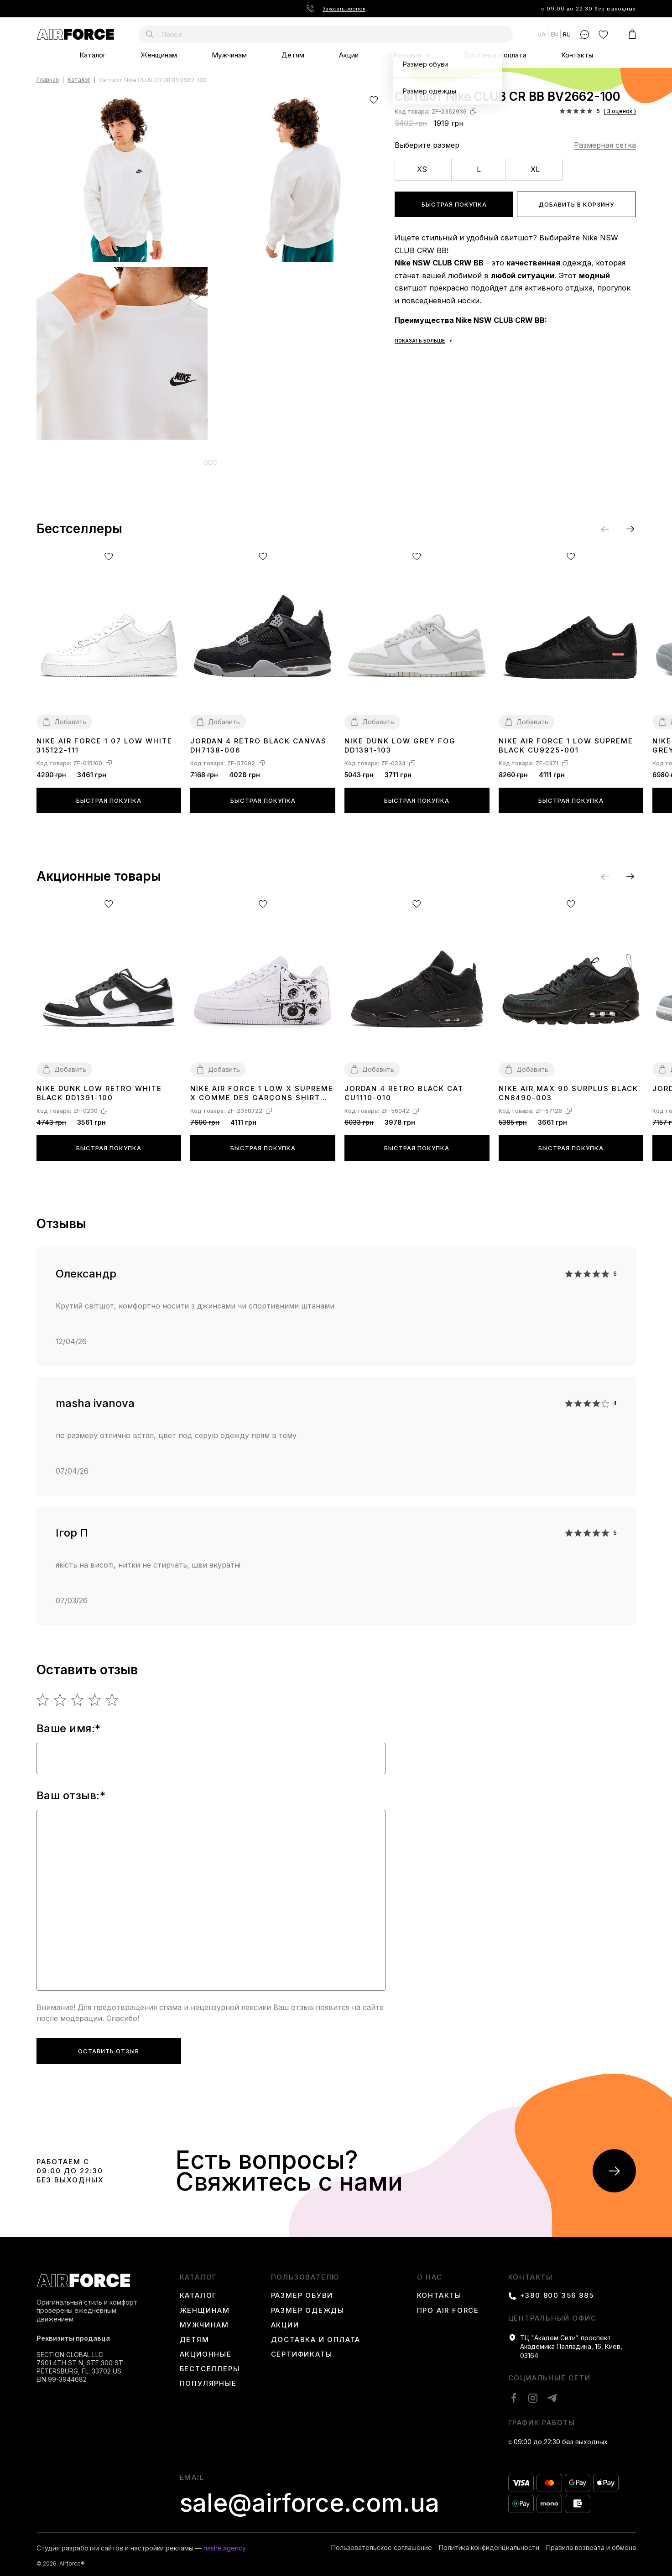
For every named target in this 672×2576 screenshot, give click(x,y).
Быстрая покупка (454, 204)
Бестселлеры (210, 2362)
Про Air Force (448, 2303)
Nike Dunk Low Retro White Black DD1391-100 (99, 1086)
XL (535, 169)
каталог (198, 2270)
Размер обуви (302, 2288)
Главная (47, 80)
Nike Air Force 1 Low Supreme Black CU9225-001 (566, 739)
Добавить (70, 715)
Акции (349, 55)
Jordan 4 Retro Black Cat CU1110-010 (404, 1086)
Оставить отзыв (108, 2044)
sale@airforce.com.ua (309, 2496)
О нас (430, 2270)
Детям (292, 55)
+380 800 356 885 (557, 2288)
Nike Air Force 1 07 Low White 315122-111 (104, 739)
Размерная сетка (605, 145)
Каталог (92, 55)
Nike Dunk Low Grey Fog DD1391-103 (400, 739)
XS (422, 169)
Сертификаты (302, 2347)
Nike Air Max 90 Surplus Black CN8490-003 (568, 1086)
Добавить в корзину (576, 204)
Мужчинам (229, 55)
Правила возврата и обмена (591, 2541)
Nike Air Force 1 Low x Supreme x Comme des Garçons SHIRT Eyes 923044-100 (261, 1086)
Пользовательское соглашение (381, 2541)
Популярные (208, 2376)
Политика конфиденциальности (489, 2541)
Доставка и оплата (495, 55)
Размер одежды (307, 2303)
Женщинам (159, 55)
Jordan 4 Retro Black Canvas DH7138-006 (258, 739)
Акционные (206, 2347)
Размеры (407, 55)
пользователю (305, 2270)
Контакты (577, 55)
